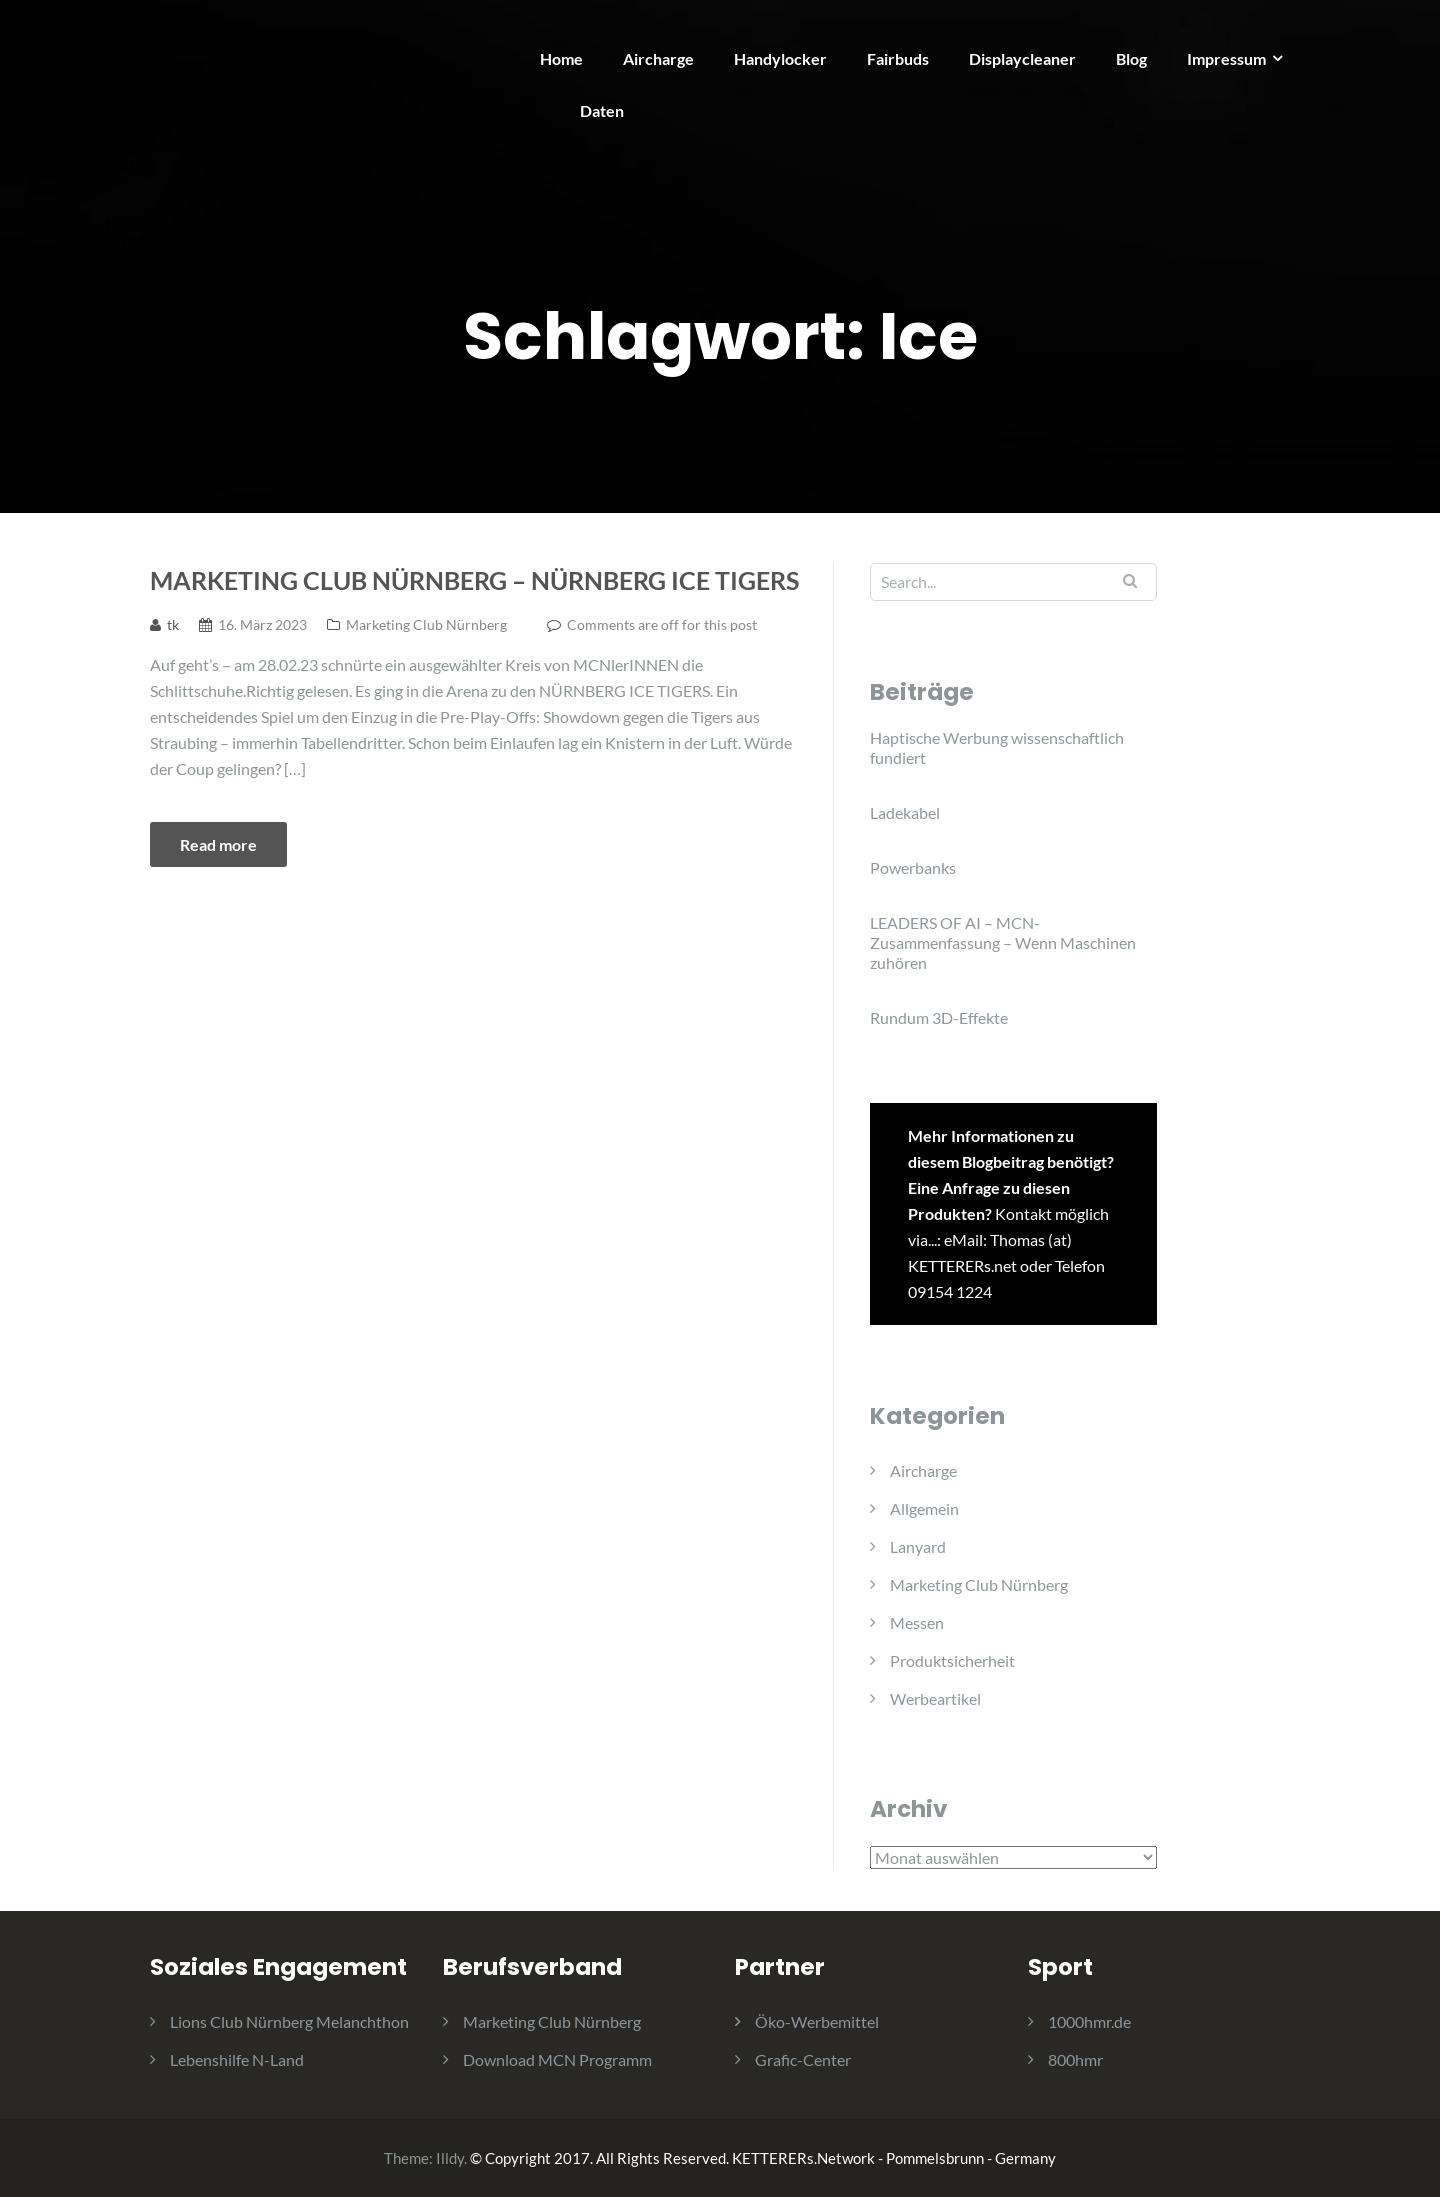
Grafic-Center (803, 2059)
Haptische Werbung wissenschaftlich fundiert (997, 747)
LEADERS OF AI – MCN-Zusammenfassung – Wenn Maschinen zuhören (1003, 942)
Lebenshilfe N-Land (237, 2059)
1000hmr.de (1089, 2021)
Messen (917, 1622)
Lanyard (918, 1546)
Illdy (450, 2158)
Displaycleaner (1022, 58)
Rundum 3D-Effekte (939, 1017)
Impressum (1226, 58)
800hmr (1075, 2059)
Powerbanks (913, 867)
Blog (1131, 58)
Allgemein (924, 1508)
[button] (1397, 28)
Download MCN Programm (557, 2059)
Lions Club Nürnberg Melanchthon (289, 2021)
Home (561, 58)
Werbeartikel (935, 1698)
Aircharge (658, 58)
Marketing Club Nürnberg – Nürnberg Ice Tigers (474, 580)
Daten (602, 110)
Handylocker (780, 58)
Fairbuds (898, 58)
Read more (218, 844)
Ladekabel (905, 812)
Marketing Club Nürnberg (426, 624)
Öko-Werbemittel (817, 2021)
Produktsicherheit (952, 1660)
